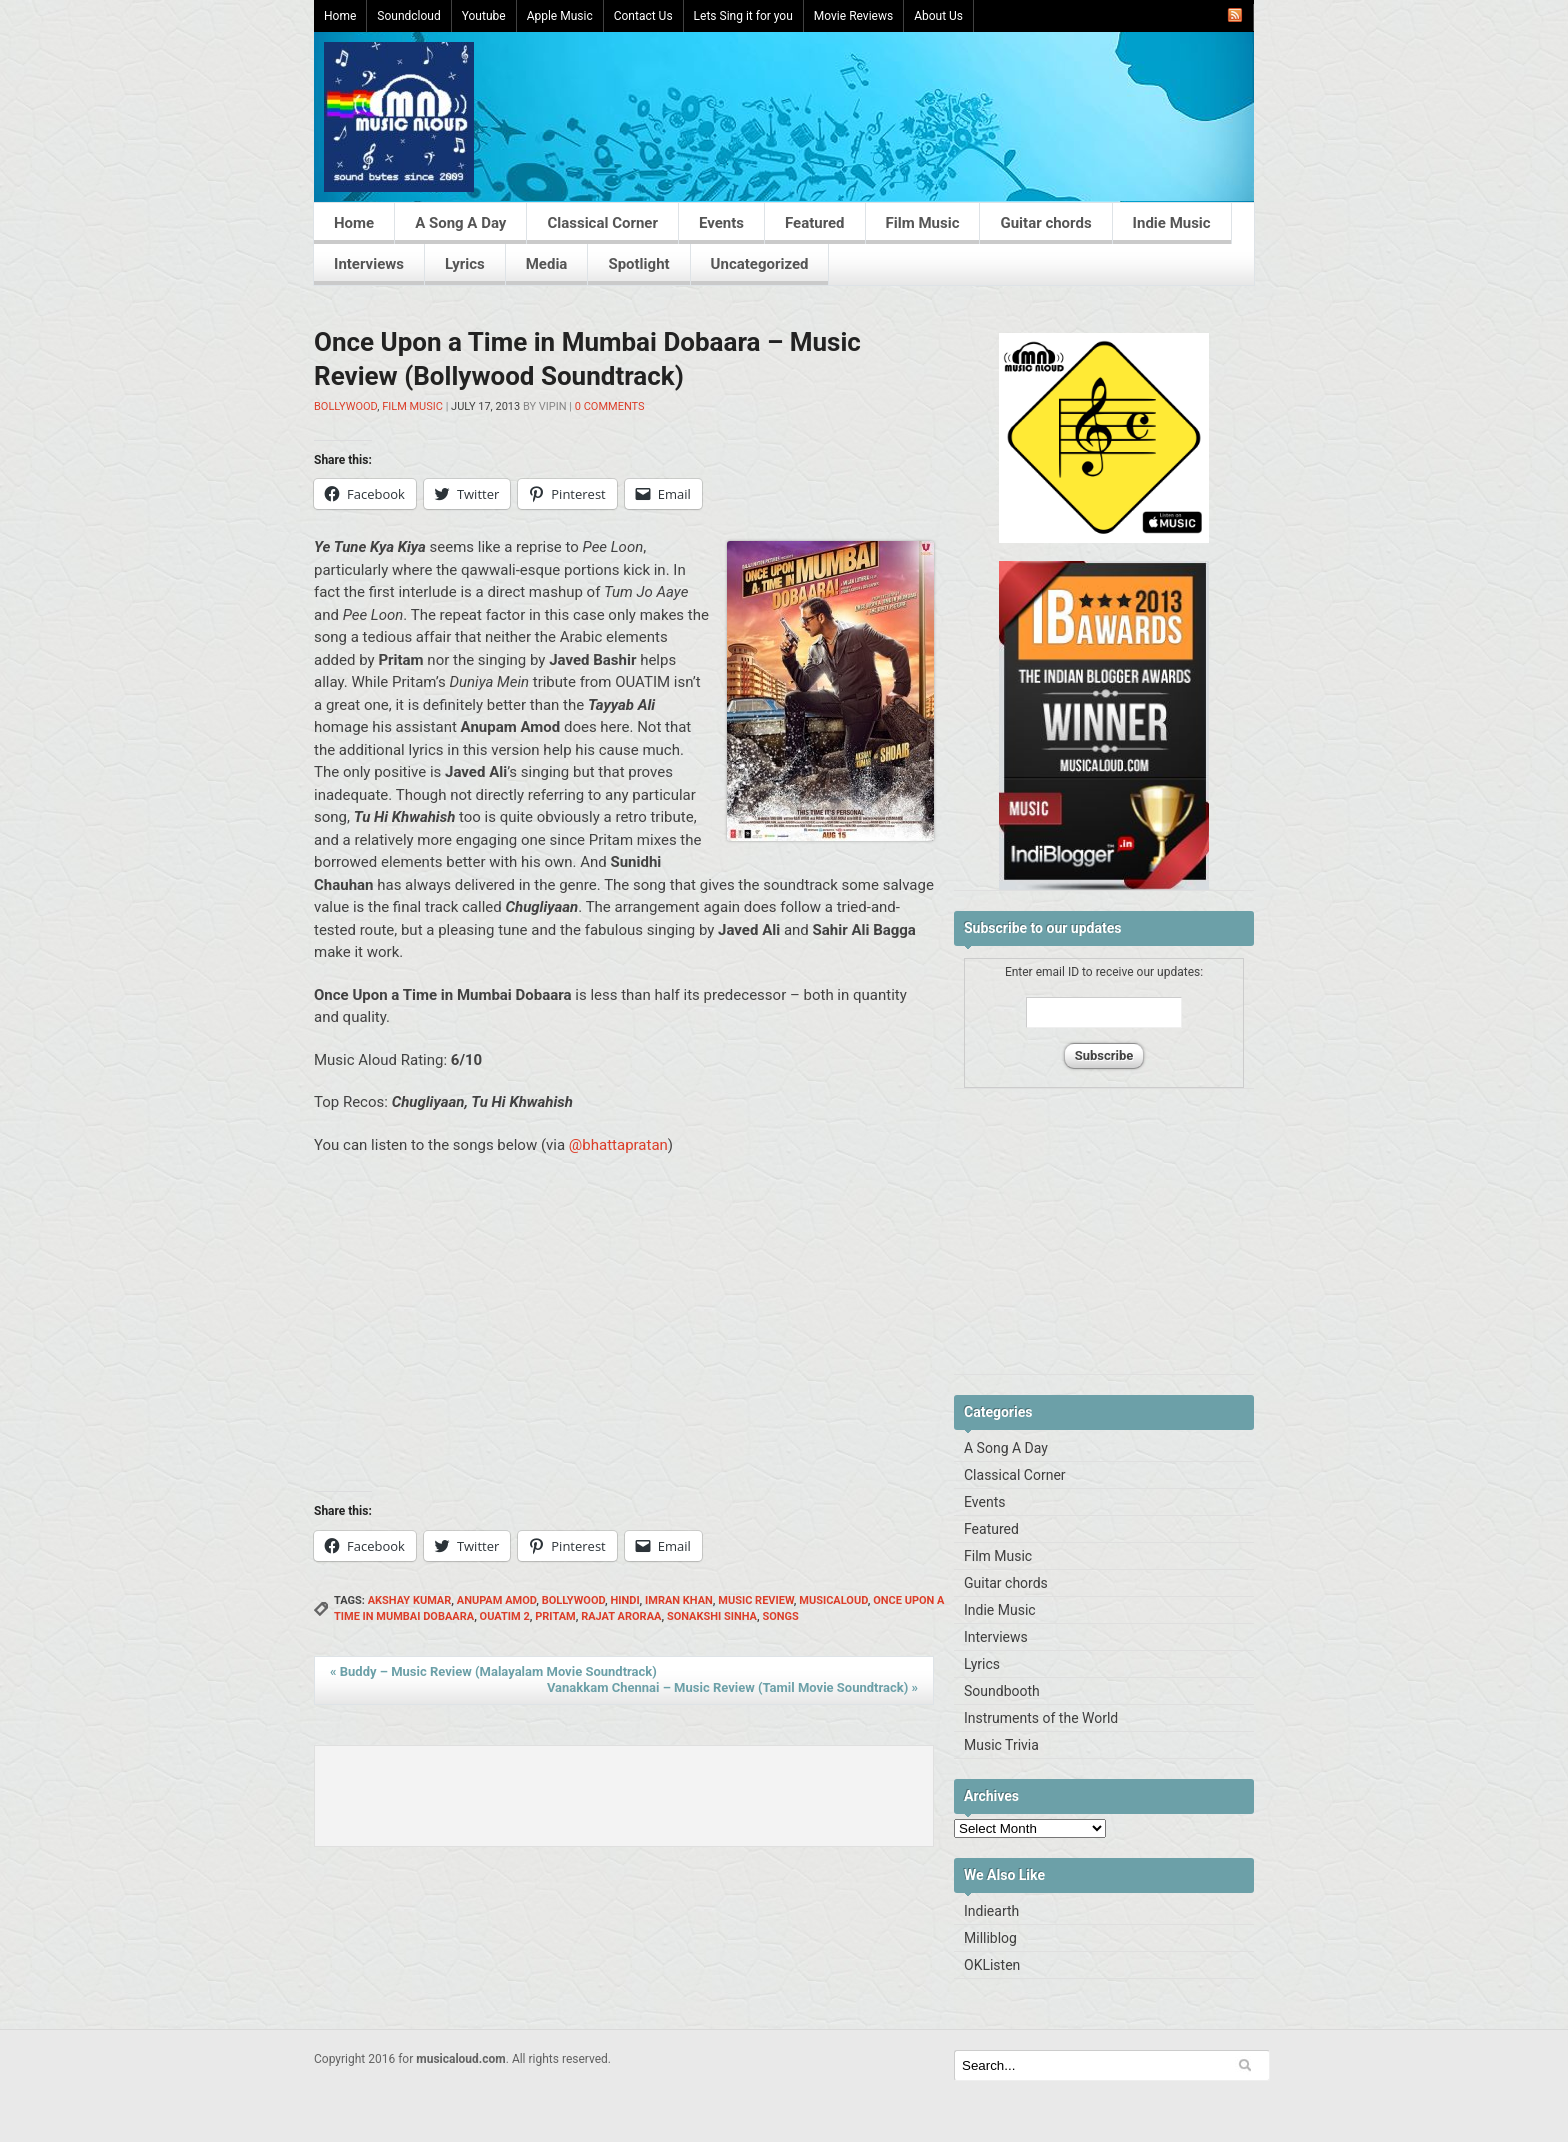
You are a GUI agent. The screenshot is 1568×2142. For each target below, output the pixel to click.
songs (780, 1616)
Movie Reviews (853, 16)
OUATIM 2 (505, 1616)
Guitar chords (1045, 223)
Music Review (756, 1600)
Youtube (484, 16)
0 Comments (610, 406)
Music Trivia (1001, 1745)
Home (340, 16)
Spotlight (638, 264)
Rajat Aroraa (621, 1616)
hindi (624, 1600)
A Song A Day (460, 223)
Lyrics (465, 264)
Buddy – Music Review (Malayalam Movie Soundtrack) (493, 1671)
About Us (938, 16)
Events (721, 223)
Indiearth (991, 1911)
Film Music (923, 223)
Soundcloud (408, 16)
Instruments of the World (1041, 1718)
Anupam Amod (497, 1600)
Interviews (369, 264)
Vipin (553, 406)
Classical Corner (602, 223)
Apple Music (560, 16)
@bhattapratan (618, 1145)
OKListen (992, 1965)
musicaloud (833, 1600)
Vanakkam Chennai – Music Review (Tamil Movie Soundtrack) (732, 1687)
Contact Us (643, 16)
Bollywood (345, 406)
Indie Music (1172, 223)
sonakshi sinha (712, 1616)
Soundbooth (1002, 1691)
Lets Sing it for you (743, 16)
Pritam (555, 1616)
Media (547, 264)
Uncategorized (760, 264)
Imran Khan (679, 1600)
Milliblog (990, 1938)
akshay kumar (410, 1600)
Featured (815, 223)
